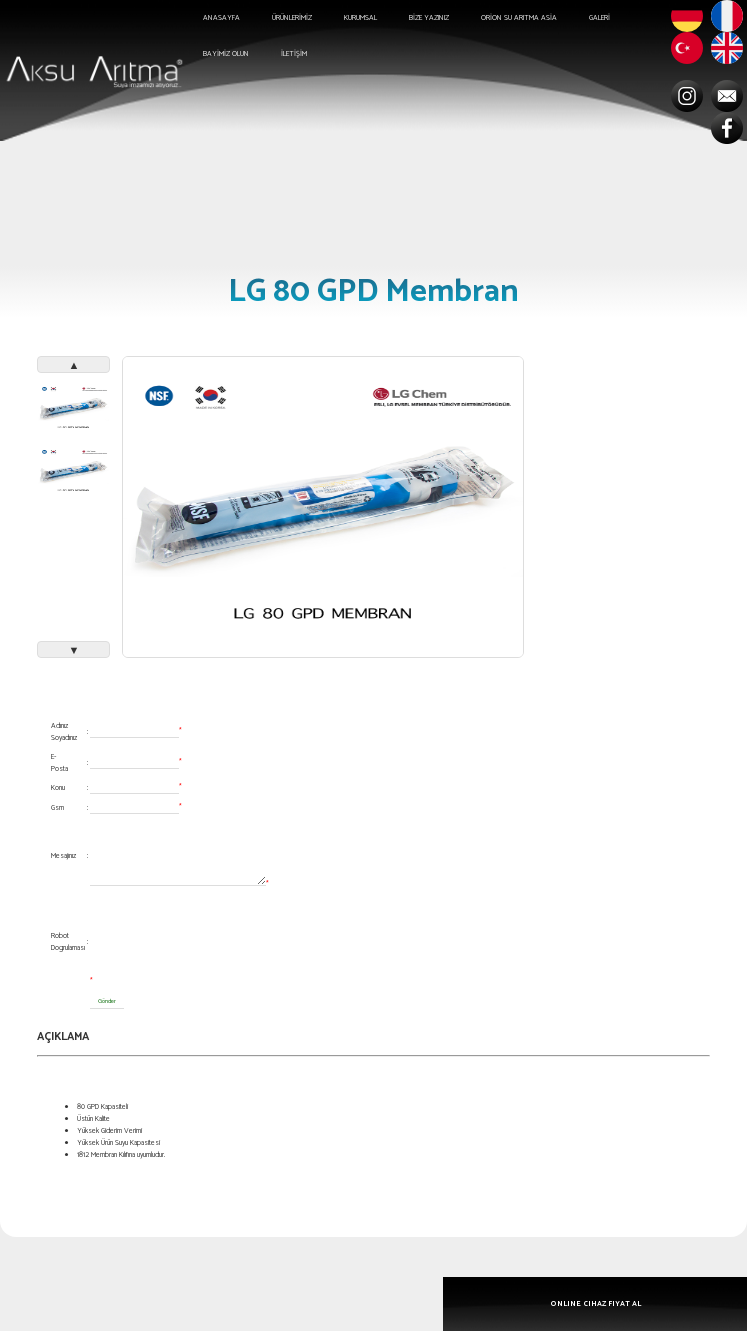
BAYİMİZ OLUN (226, 54)
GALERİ (599, 18)
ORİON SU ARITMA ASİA (519, 18)
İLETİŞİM (294, 54)
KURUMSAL (360, 18)
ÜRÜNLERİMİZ (292, 18)
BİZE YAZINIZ (429, 18)
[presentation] (242, 936)
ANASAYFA (221, 18)
